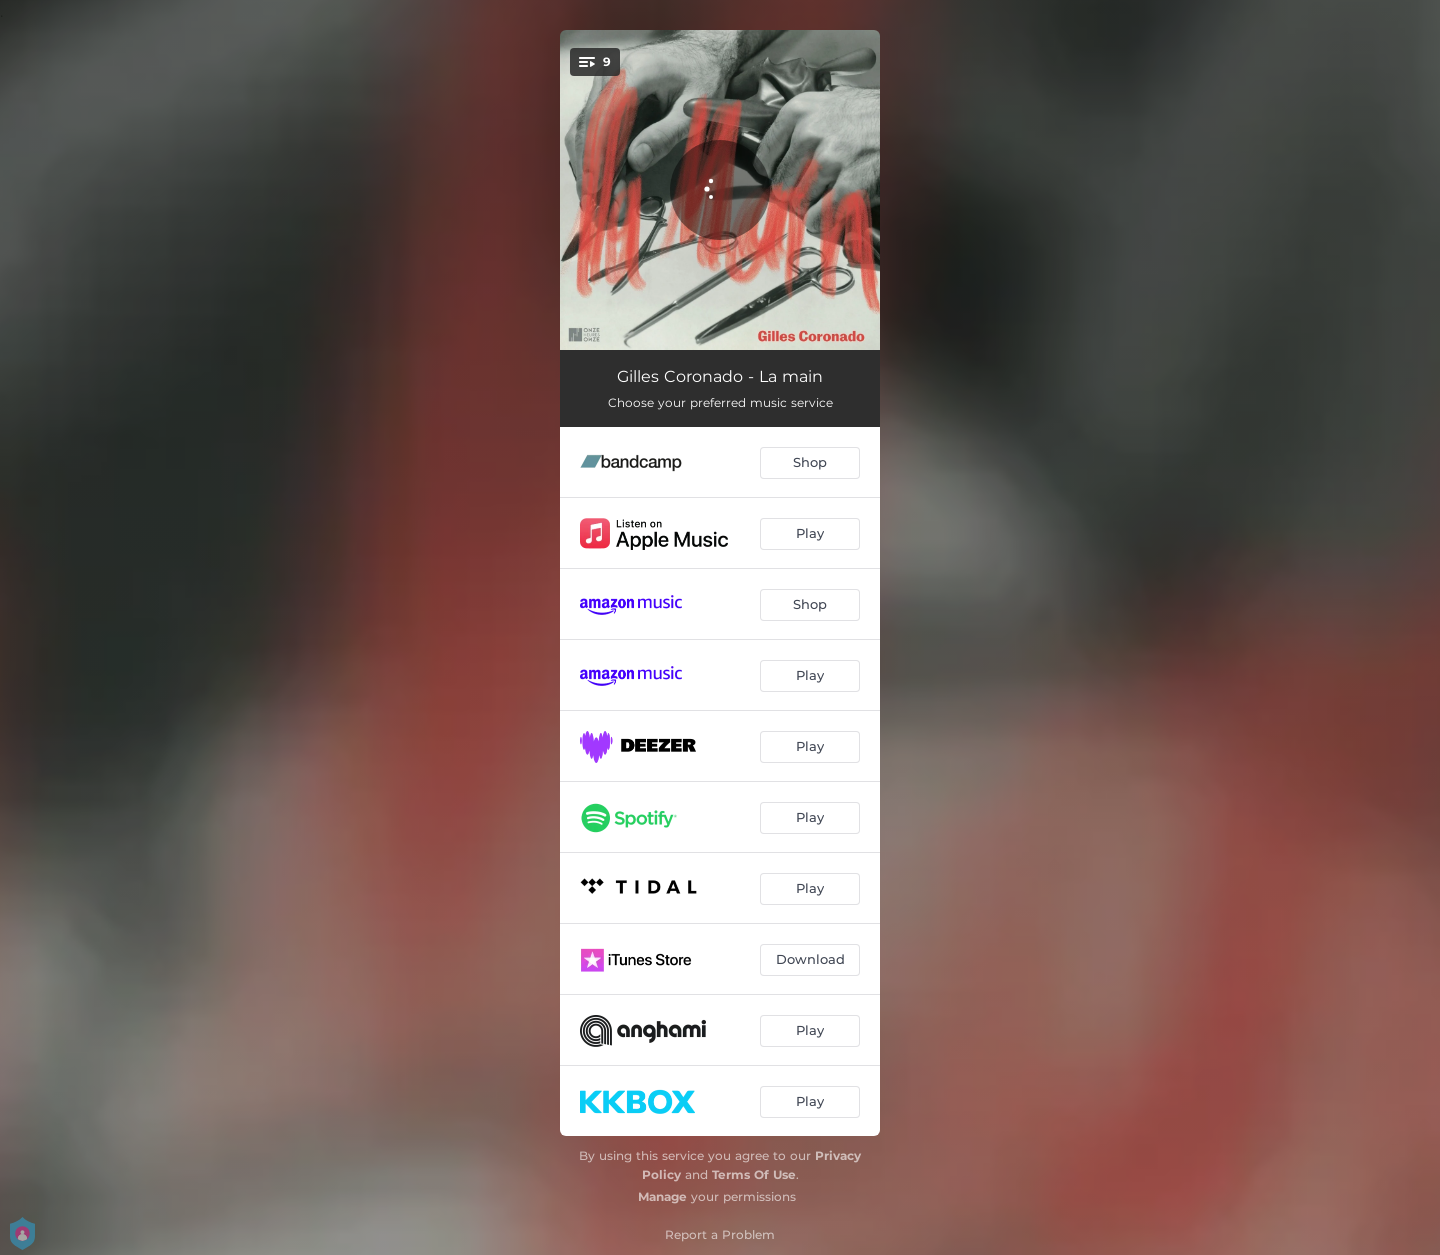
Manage (662, 1196)
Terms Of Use (754, 1174)
